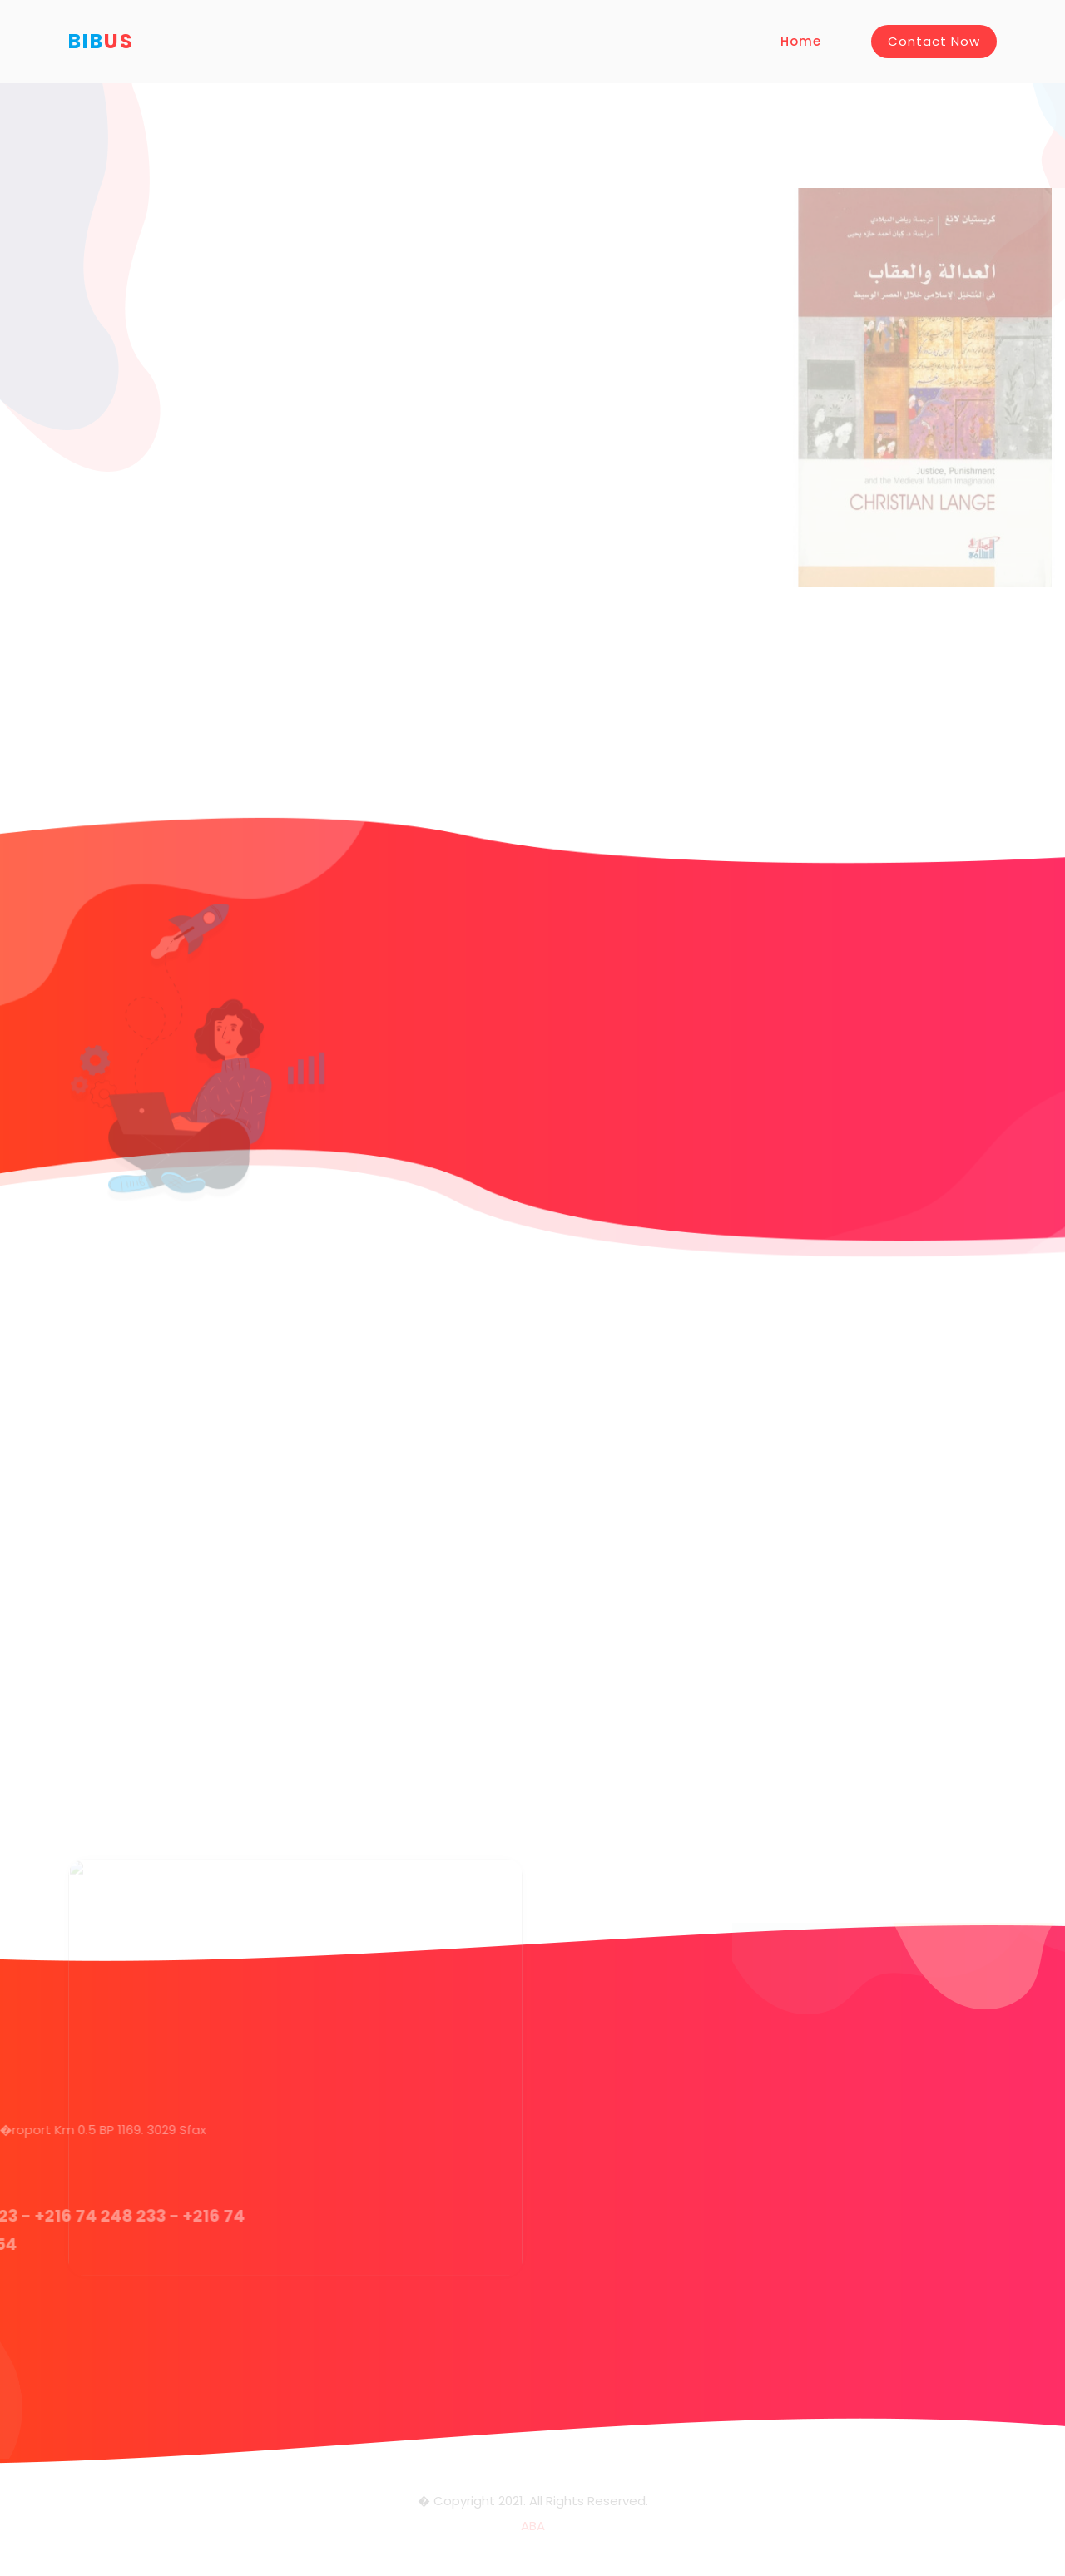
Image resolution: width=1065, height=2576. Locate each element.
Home (800, 41)
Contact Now (934, 41)
